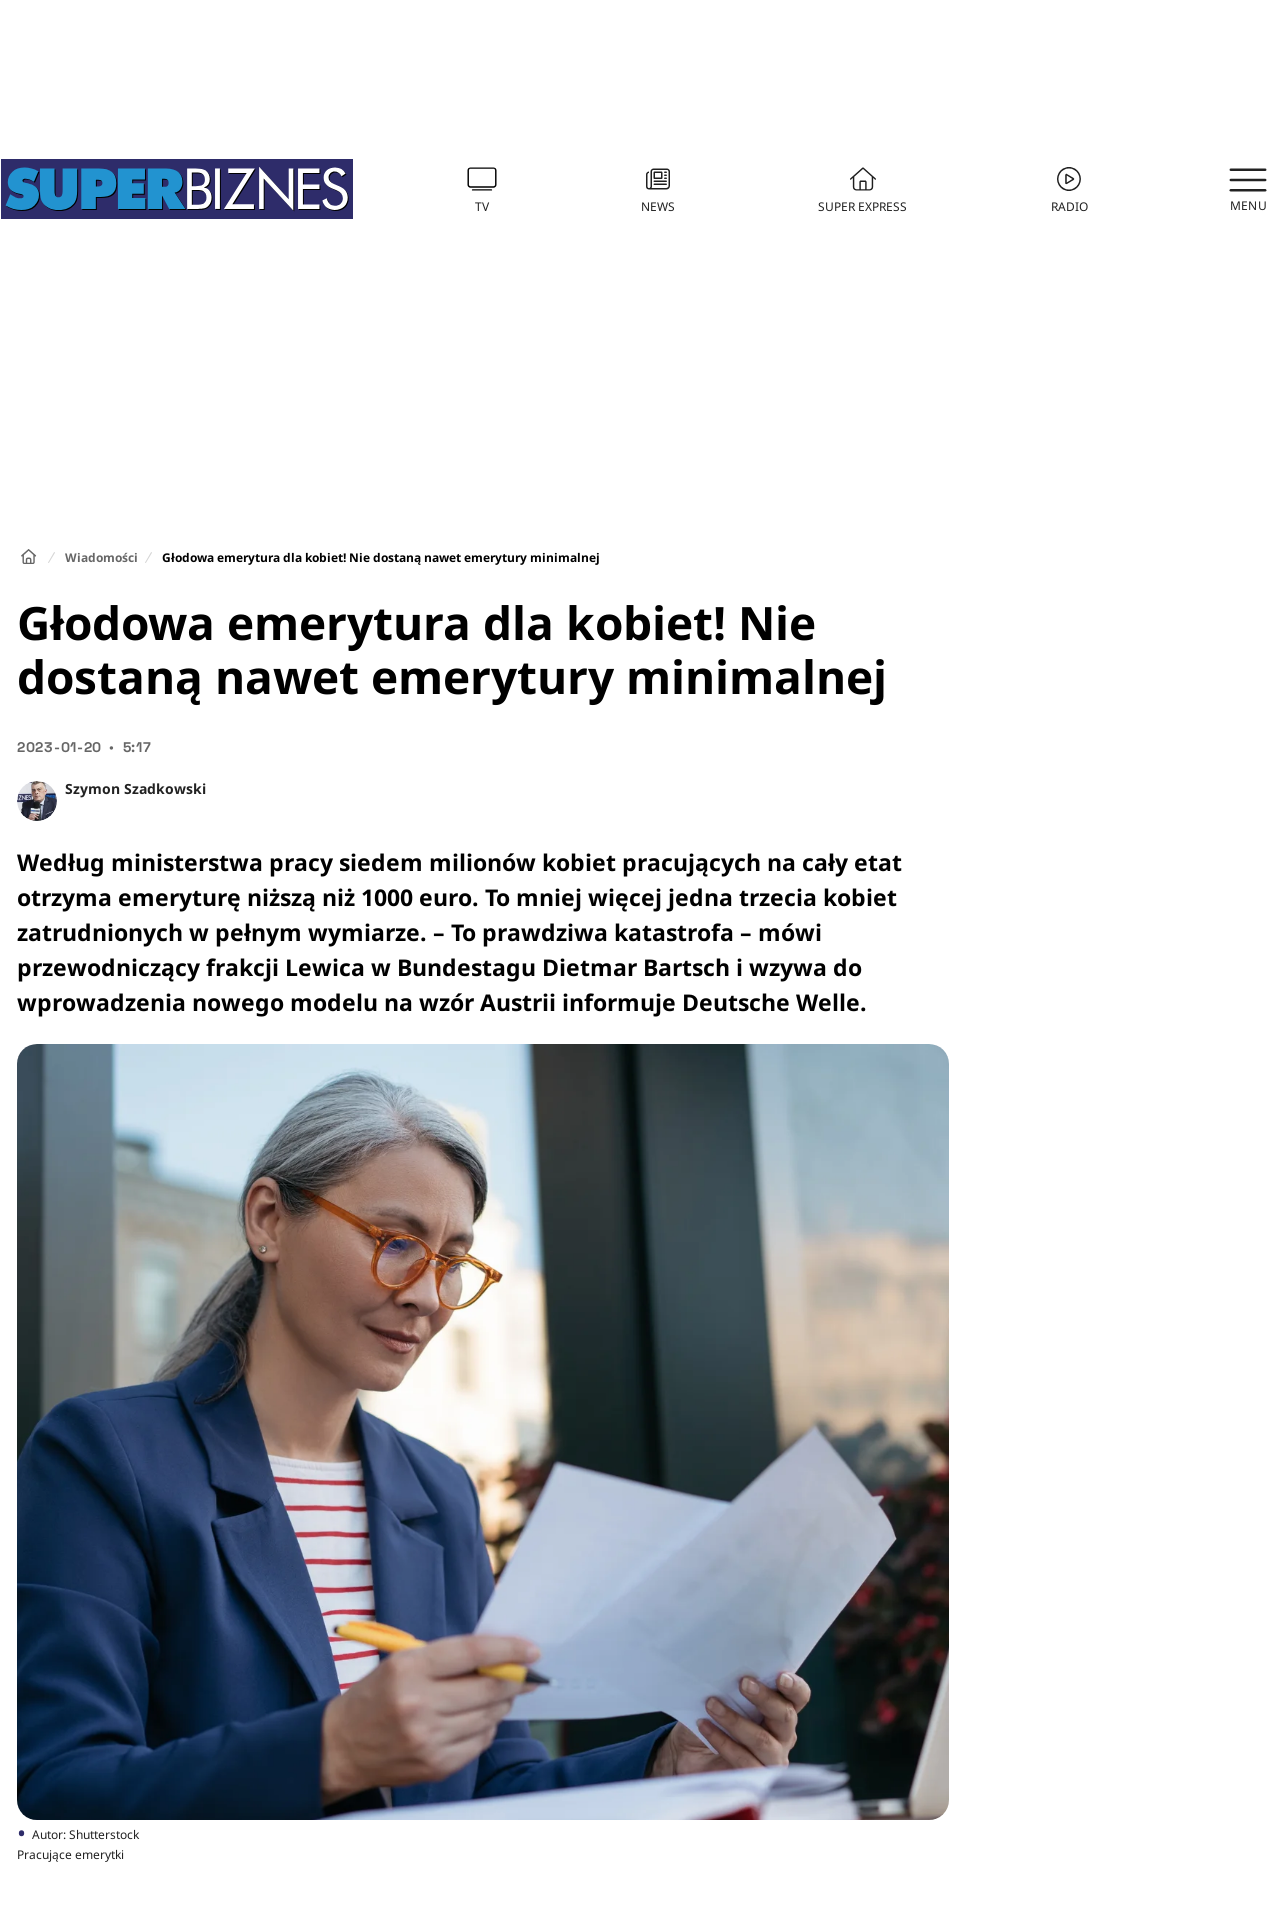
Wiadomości (101, 557)
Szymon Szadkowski (135, 788)
